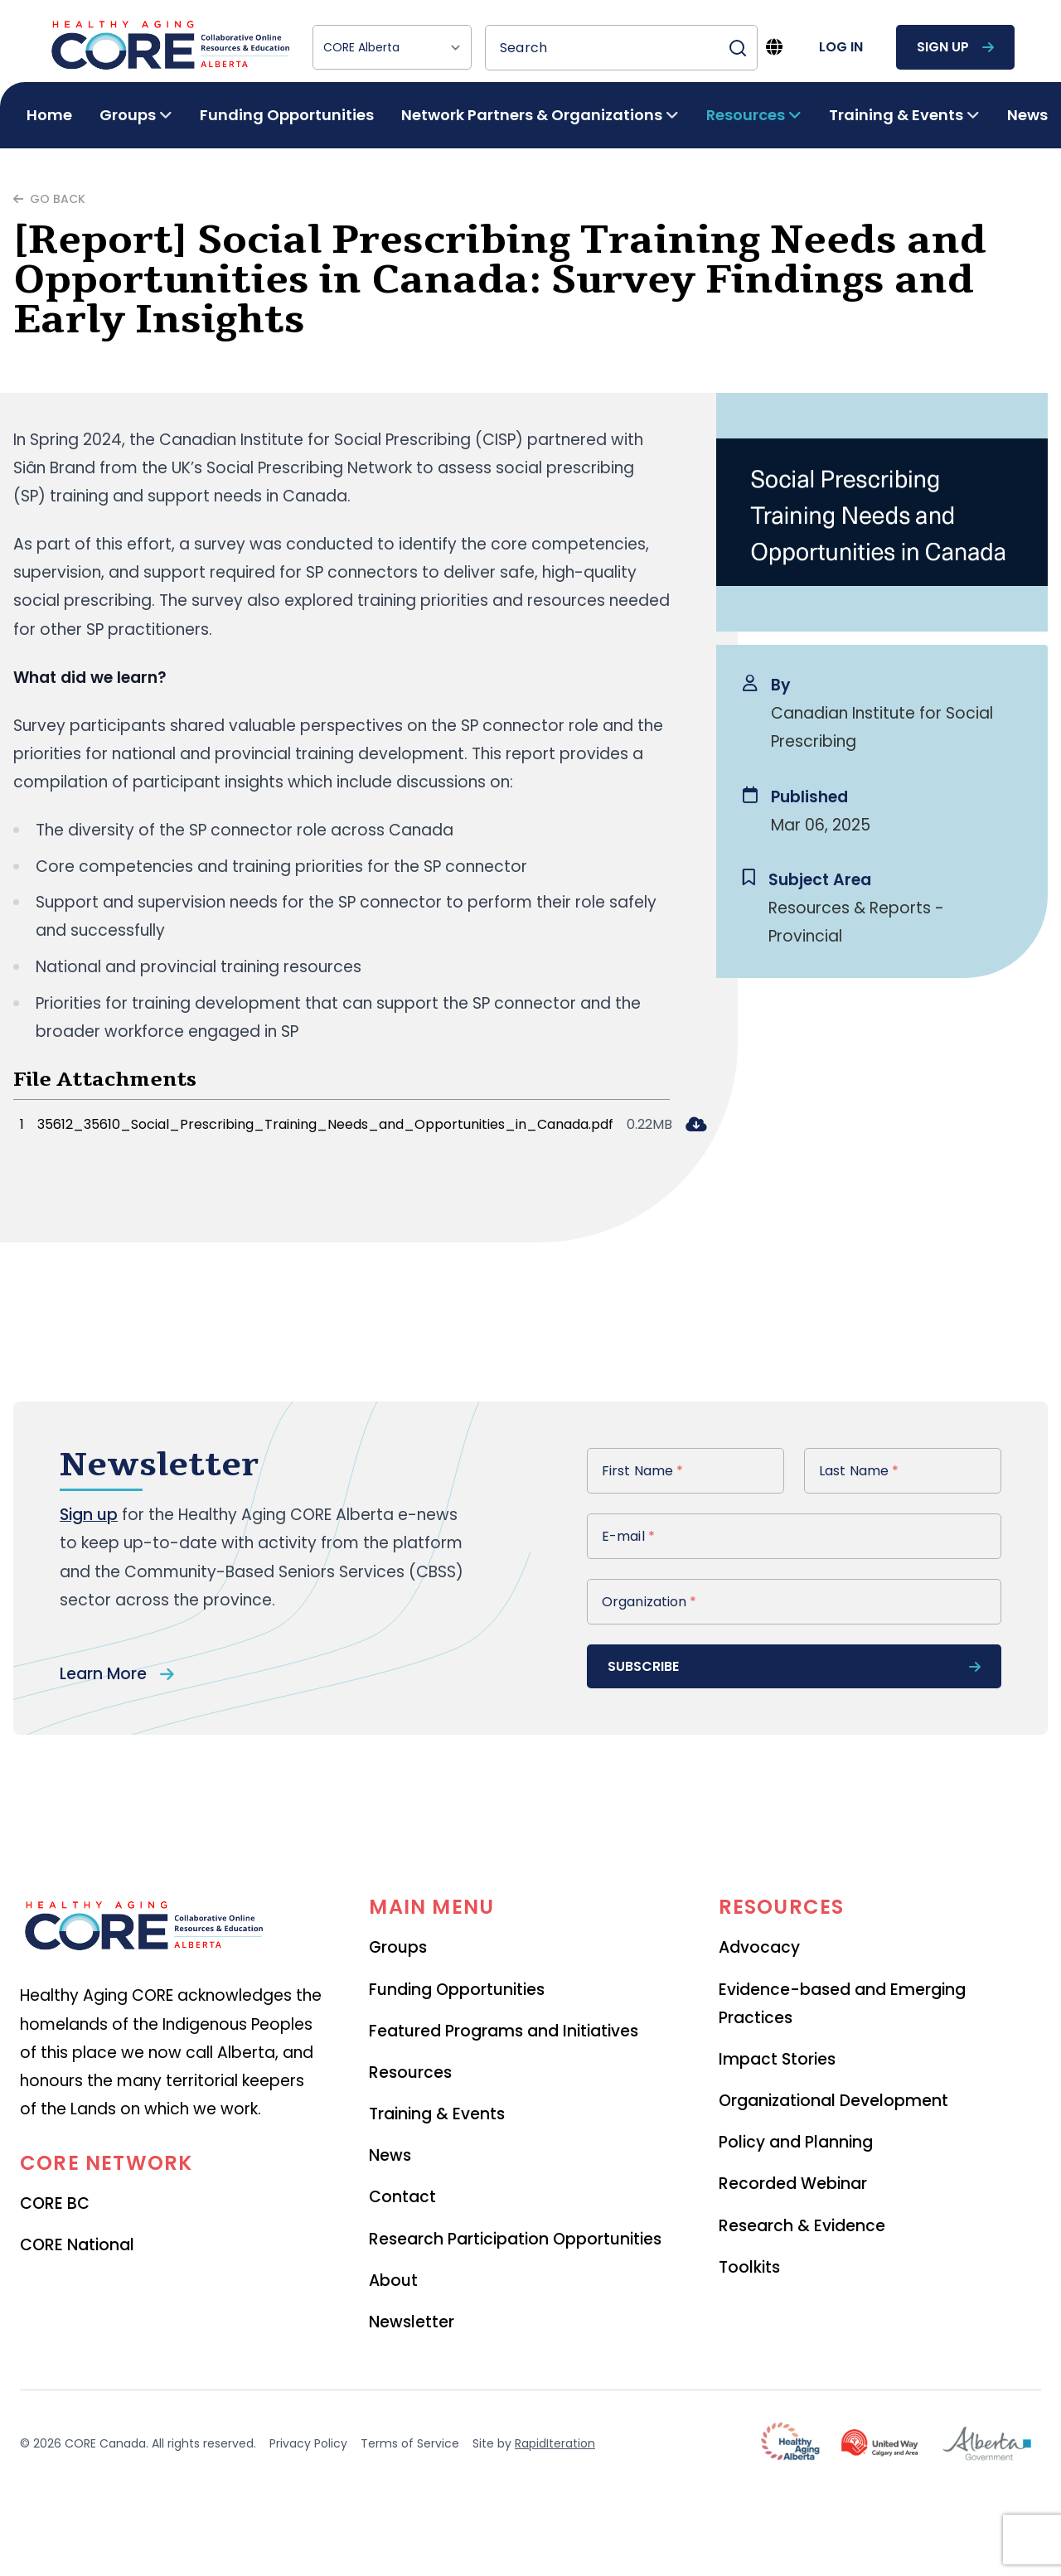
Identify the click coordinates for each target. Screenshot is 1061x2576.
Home (49, 114)
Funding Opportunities (287, 114)
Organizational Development (833, 2100)
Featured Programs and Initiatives (503, 2031)
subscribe (794, 1666)
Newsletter (411, 2322)
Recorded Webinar (793, 2183)
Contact (402, 2197)
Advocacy (759, 1947)
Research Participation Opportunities (515, 2239)
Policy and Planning (796, 2142)
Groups (398, 1947)
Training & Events (437, 2114)
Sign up (89, 1514)
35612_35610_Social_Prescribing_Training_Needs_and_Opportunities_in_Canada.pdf (325, 1124)
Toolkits (749, 2267)
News (1027, 114)
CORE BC (55, 2203)
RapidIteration (555, 2443)
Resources (410, 2072)
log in (841, 46)
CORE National (77, 2245)
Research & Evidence (802, 2226)
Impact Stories (777, 2059)
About (393, 2280)
